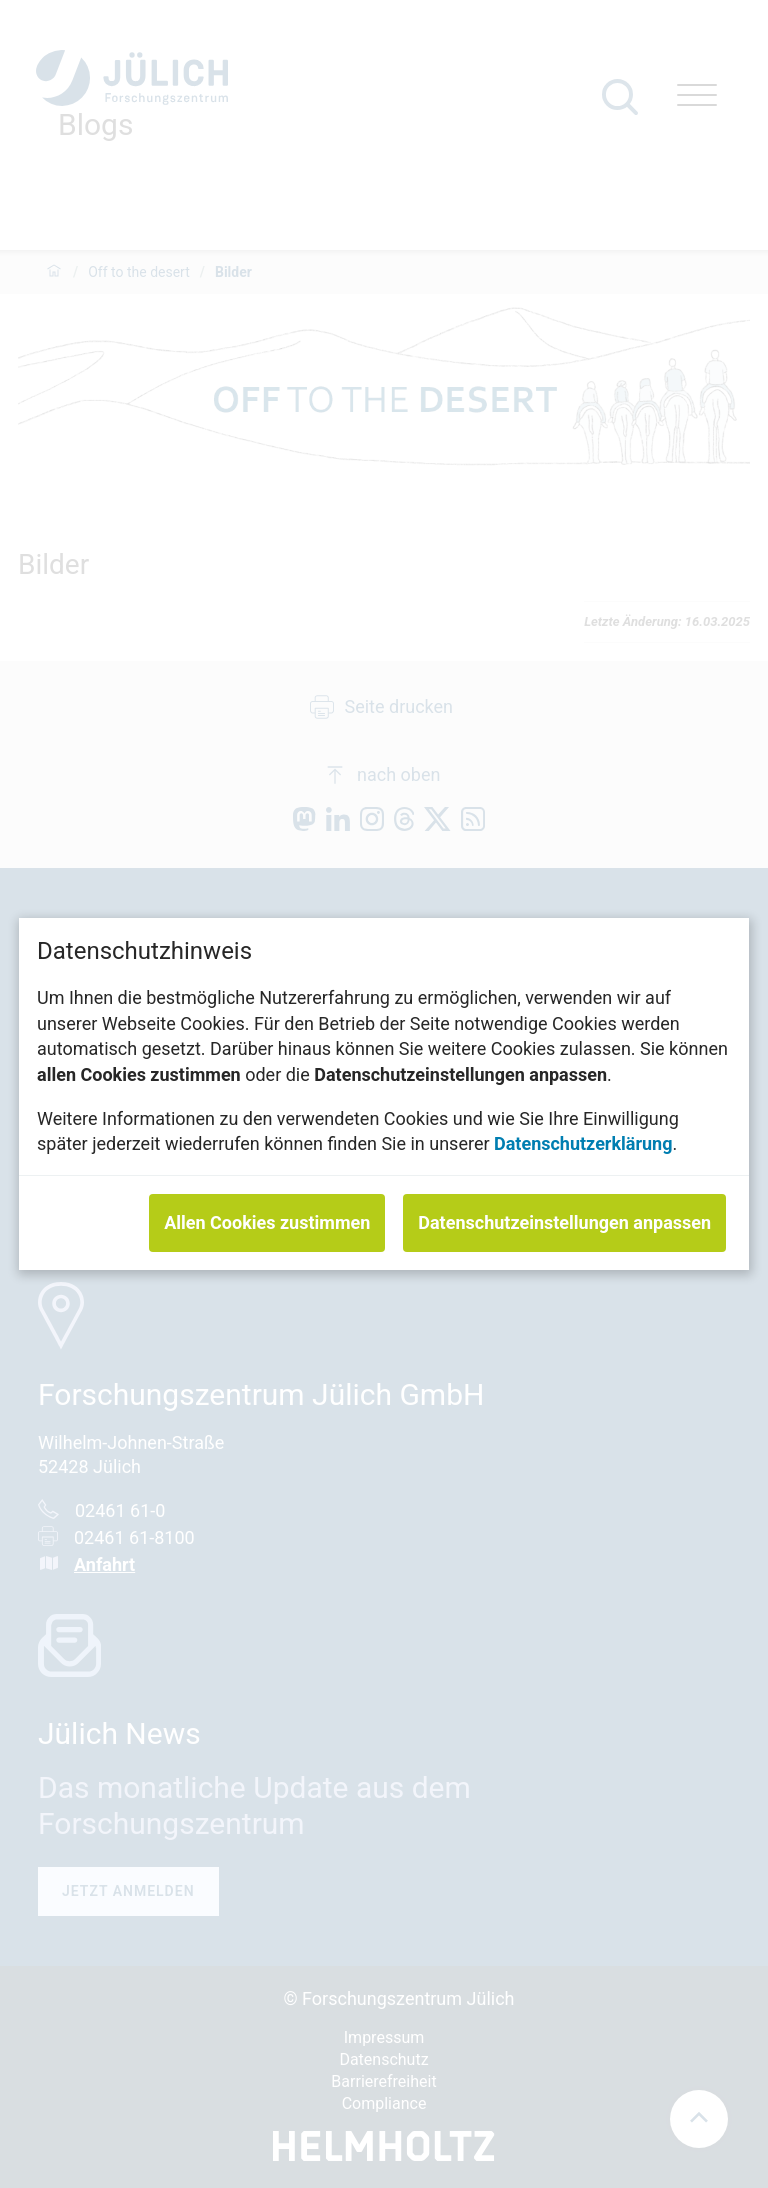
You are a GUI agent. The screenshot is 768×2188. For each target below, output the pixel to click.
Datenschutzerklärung (583, 1143)
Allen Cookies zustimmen (267, 1222)
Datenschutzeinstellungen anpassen (564, 1222)
